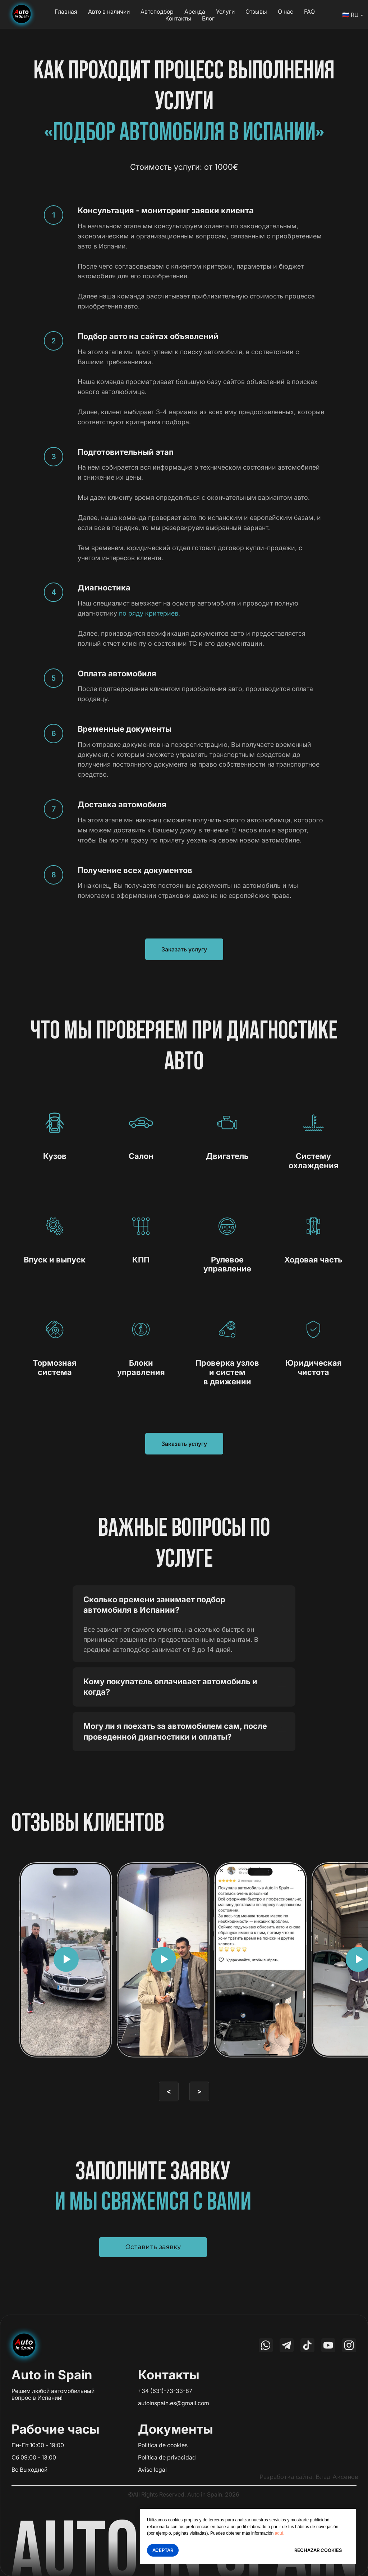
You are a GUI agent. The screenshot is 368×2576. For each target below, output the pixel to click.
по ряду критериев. (149, 613)
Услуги (225, 11)
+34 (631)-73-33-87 (165, 2390)
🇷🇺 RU (350, 14)
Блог (208, 18)
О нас (285, 11)
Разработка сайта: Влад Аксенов (308, 2477)
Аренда (194, 11)
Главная (66, 11)
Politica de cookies (163, 2445)
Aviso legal (152, 2469)
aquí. (280, 2533)
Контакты (178, 18)
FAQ (309, 11)
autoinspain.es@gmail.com (173, 2403)
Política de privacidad (167, 2457)
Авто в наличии (109, 11)
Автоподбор (157, 11)
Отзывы (256, 11)
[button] (153, 2247)
